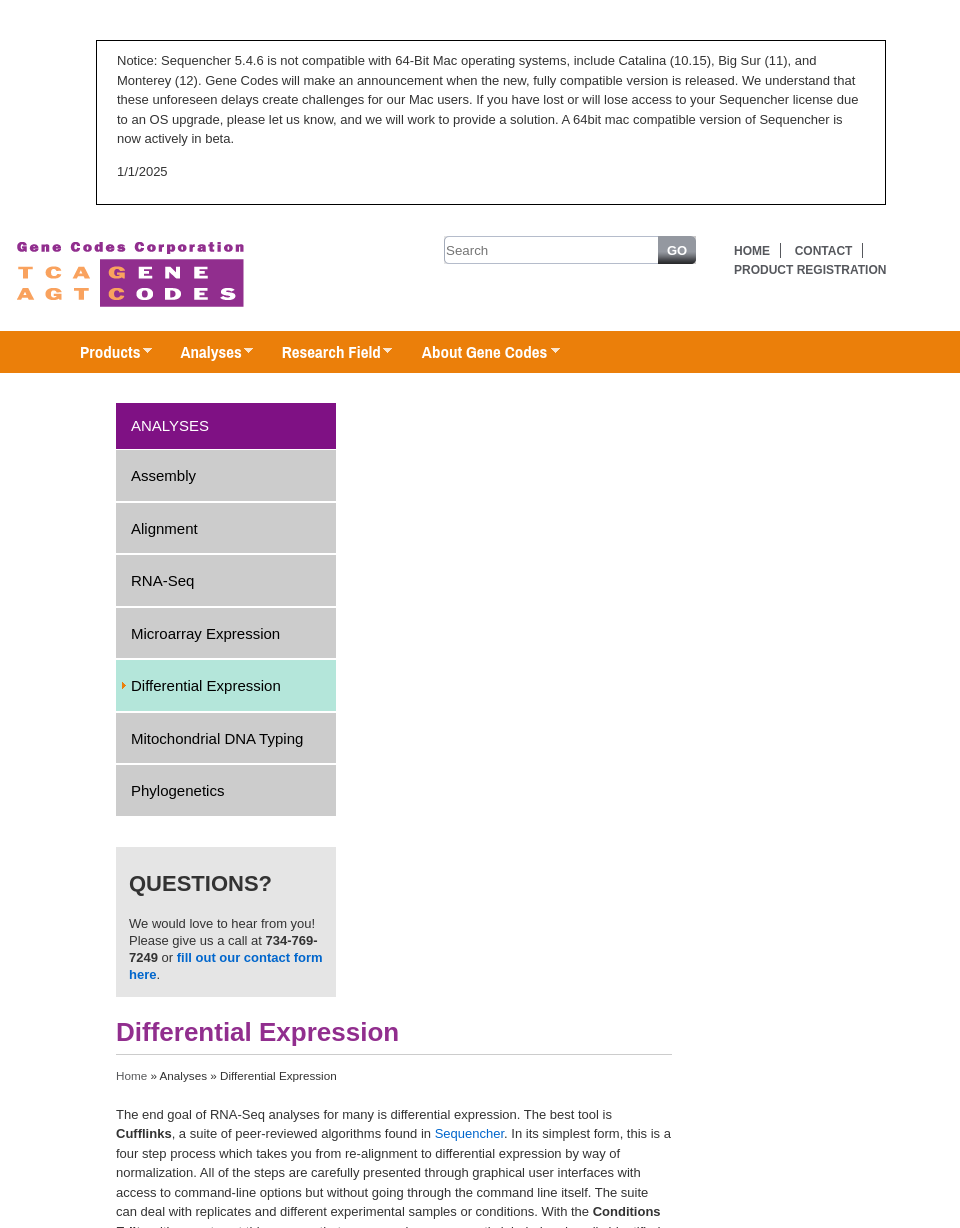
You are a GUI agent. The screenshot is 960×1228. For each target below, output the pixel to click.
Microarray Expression (205, 633)
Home (752, 251)
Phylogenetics (177, 790)
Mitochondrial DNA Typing (217, 738)
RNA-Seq (162, 580)
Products (106, 353)
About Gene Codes (480, 353)
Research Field (327, 353)
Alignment (164, 528)
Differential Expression (206, 685)
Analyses (206, 353)
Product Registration (810, 270)
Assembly (163, 475)
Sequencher (469, 1133)
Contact (824, 251)
